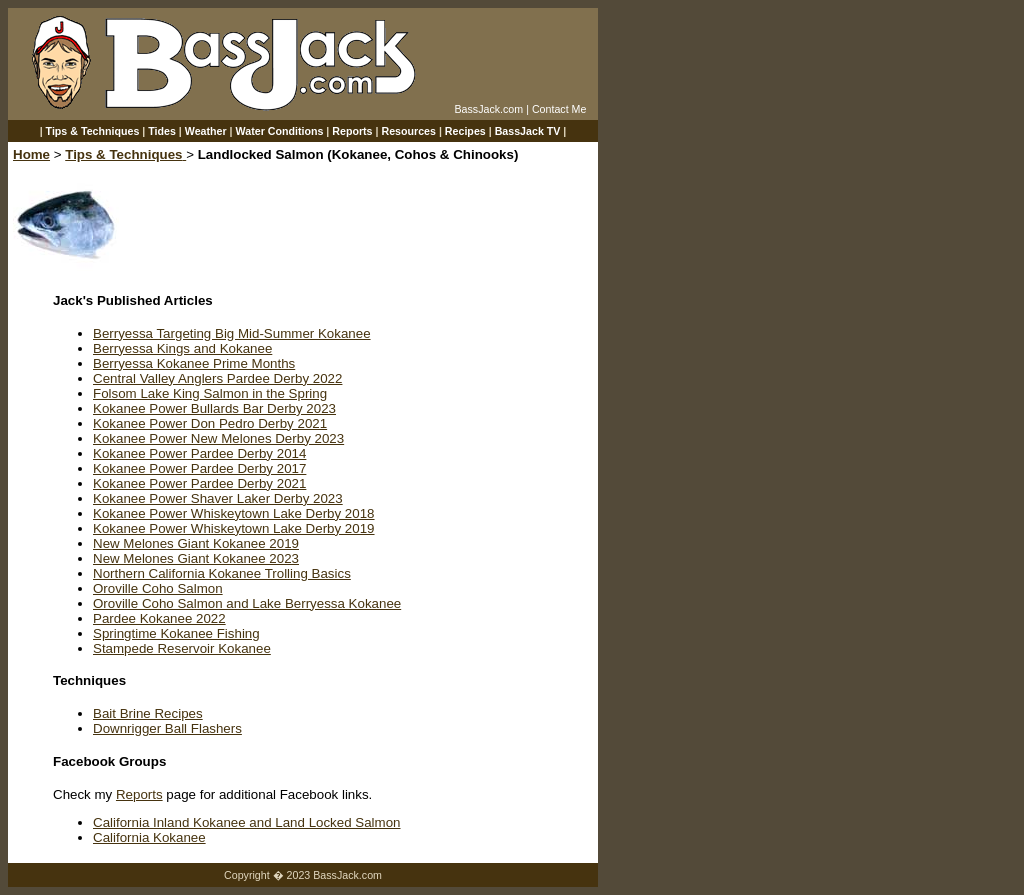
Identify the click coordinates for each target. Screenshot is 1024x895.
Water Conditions (280, 131)
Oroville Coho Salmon (158, 588)
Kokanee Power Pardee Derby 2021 (199, 483)
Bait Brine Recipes (148, 713)
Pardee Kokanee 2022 (159, 618)
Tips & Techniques (93, 131)
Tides (162, 131)
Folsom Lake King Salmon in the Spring (210, 393)
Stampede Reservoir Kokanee (182, 648)
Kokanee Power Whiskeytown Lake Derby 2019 (234, 528)
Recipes (465, 131)
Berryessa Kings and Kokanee (182, 348)
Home (31, 154)
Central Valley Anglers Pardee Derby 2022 (217, 378)
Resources (408, 131)
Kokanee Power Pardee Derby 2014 (199, 453)
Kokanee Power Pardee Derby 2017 (199, 468)
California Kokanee (149, 837)
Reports (352, 131)
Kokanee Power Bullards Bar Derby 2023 (214, 408)
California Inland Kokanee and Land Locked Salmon (247, 822)
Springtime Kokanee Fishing (176, 633)
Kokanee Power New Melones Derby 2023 (218, 438)
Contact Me (559, 109)
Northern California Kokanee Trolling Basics (222, 573)
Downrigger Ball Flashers (167, 728)
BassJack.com (488, 109)
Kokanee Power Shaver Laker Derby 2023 (218, 498)
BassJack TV (528, 131)
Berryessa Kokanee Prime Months (194, 363)
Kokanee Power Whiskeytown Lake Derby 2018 (234, 513)
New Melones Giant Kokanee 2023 (196, 558)
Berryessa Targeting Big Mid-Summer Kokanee (232, 333)
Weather (206, 131)
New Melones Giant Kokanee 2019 (196, 543)
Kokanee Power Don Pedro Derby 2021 (210, 423)
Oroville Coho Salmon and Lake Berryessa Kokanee (247, 603)
